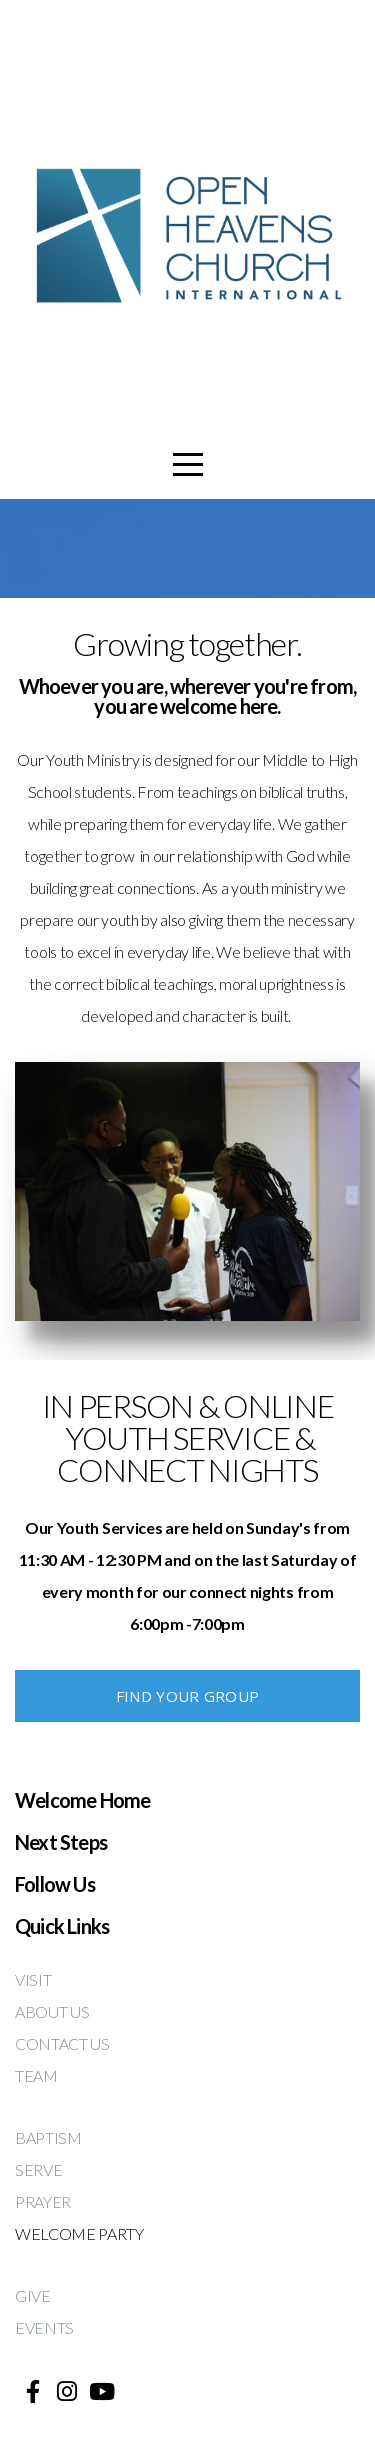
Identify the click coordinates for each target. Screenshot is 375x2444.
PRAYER (43, 2201)
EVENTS (44, 2327)
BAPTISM (48, 2137)
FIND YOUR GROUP (188, 1696)
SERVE (38, 2169)
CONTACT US (62, 2043)
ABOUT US (53, 2011)
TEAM (37, 2075)
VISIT (33, 1979)
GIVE (34, 2295)
